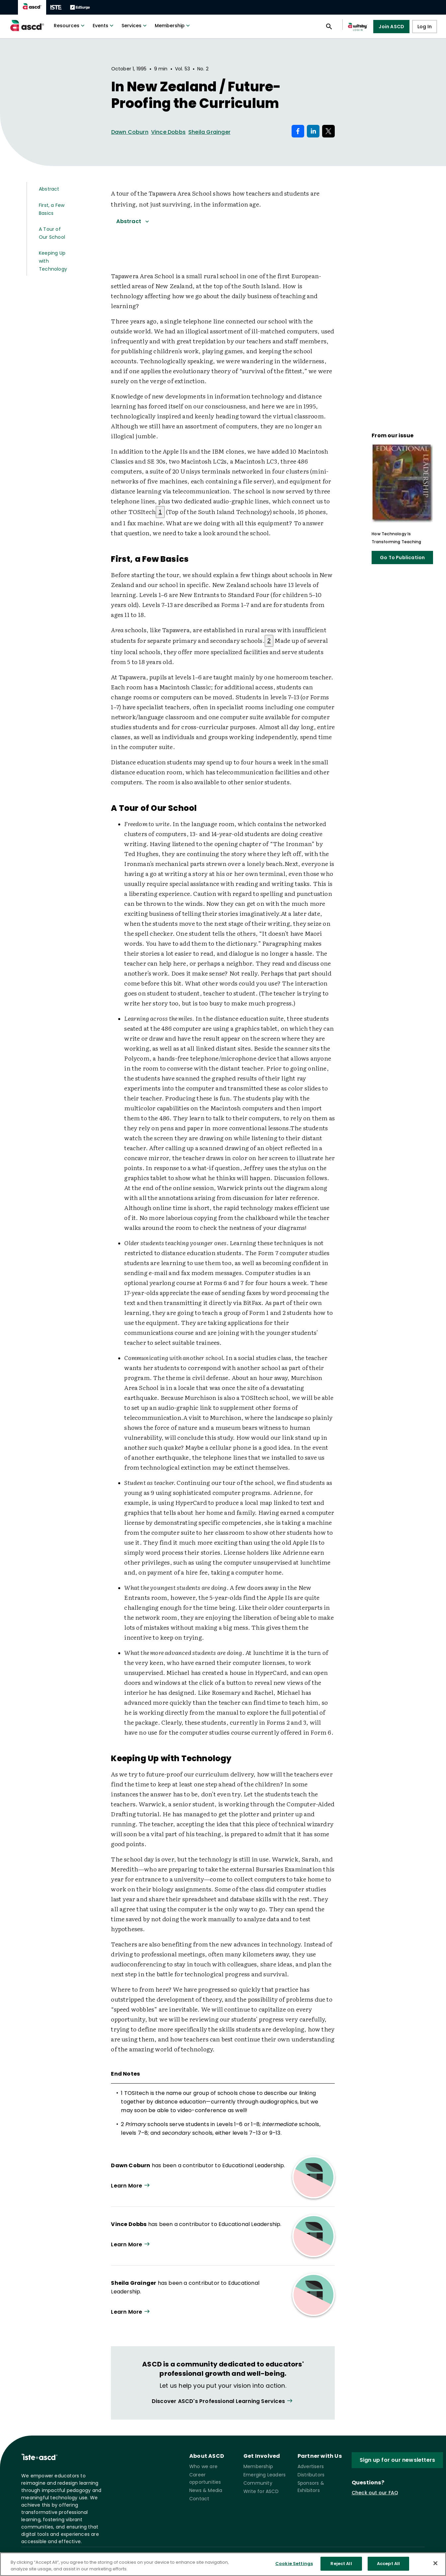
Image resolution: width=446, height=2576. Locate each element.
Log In (424, 26)
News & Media (205, 2490)
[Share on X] (328, 131)
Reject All (341, 2567)
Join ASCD (391, 26)
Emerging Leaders (264, 2474)
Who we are (203, 2466)
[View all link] (223, 2401)
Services (135, 25)
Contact (199, 2498)
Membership (173, 25)
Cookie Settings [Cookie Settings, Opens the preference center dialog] (294, 2567)
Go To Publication (402, 557)
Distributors (311, 2474)
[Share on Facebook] (298, 131)
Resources (70, 25)
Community (257, 2483)
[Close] (435, 2566)
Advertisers (311, 2466)
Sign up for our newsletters (397, 2460)
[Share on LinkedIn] (313, 131)
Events (104, 25)
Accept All (388, 2567)
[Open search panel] (329, 27)
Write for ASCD (261, 2491)
